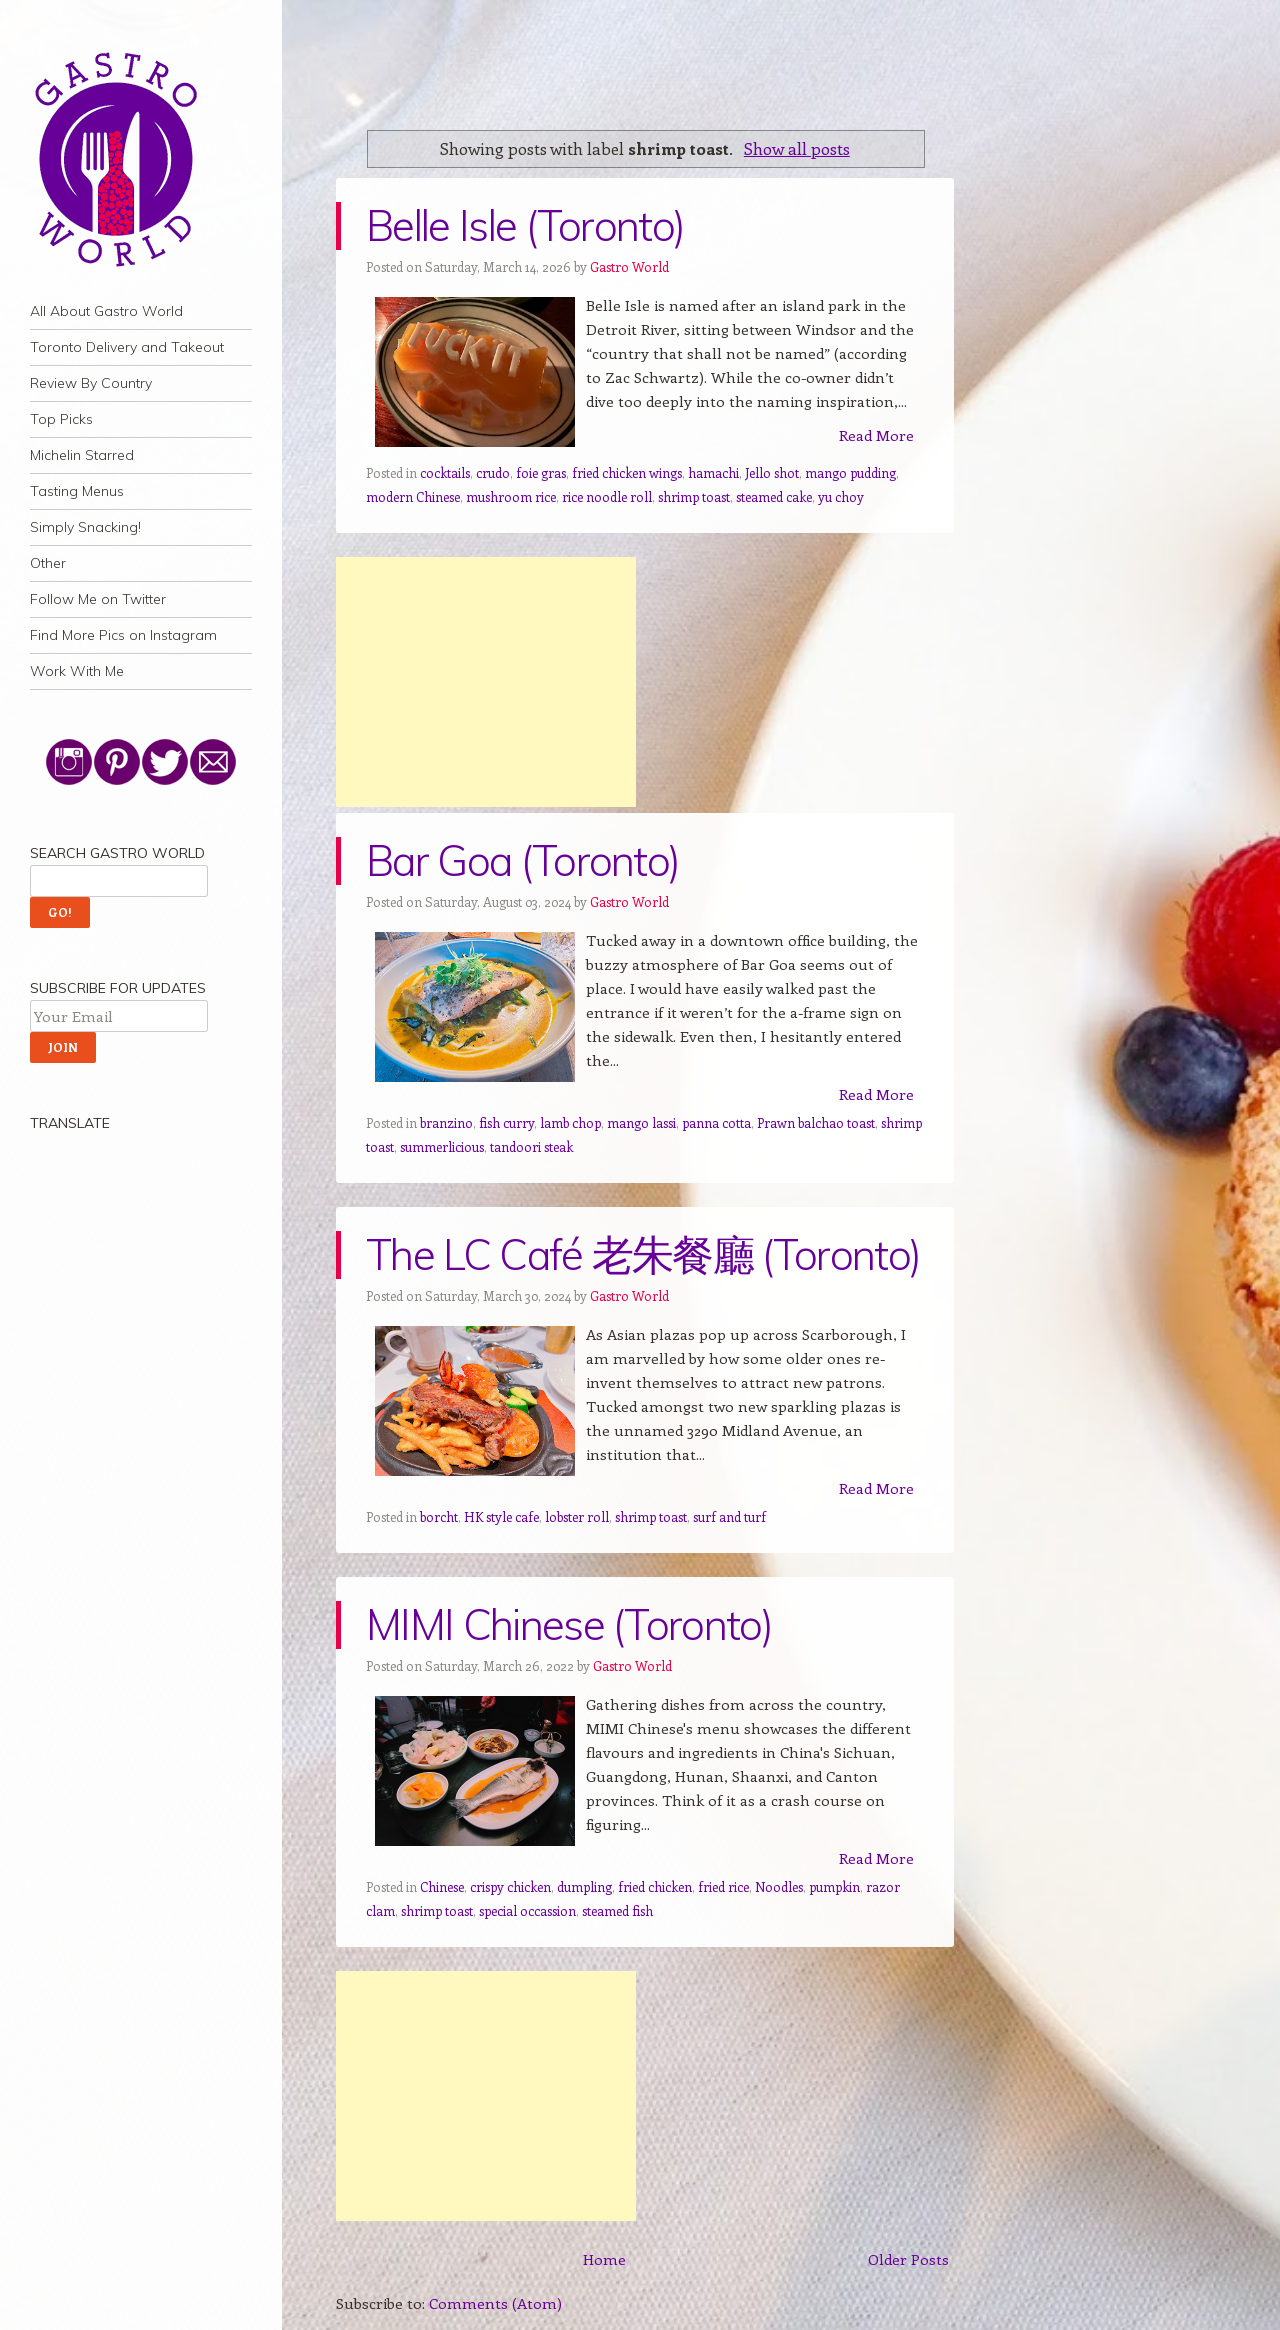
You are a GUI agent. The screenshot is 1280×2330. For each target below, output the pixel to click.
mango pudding (850, 472)
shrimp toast (694, 496)
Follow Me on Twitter (98, 599)
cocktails (445, 472)
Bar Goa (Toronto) (522, 860)
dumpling (584, 1886)
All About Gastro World (106, 311)
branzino (446, 1122)
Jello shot (772, 472)
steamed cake (774, 496)
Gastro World (629, 266)
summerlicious (442, 1146)
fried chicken (655, 1886)
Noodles (779, 1886)
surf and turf (729, 1516)
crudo (493, 472)
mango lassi (641, 1122)
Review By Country (91, 383)
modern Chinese (413, 496)
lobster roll (577, 1516)
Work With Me (77, 671)
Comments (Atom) (495, 2303)
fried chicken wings (627, 472)
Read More (876, 435)
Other (48, 563)
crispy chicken (510, 1886)
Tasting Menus (77, 491)
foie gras (541, 472)
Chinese (442, 1886)
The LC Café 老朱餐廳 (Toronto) (643, 1254)
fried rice (723, 1886)
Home (604, 2259)
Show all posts (797, 148)
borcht (439, 1516)
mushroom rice (511, 496)
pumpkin (834, 1886)
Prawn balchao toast (816, 1122)
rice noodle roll (607, 496)
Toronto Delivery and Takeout (127, 347)
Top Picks (61, 419)
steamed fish (617, 1910)
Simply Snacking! (85, 527)
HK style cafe (501, 1516)
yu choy (841, 496)
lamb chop (570, 1122)
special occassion (527, 1910)
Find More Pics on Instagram (123, 635)
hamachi (713, 472)
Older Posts (908, 2259)
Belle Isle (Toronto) (525, 225)
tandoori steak (531, 1146)
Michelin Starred (82, 455)
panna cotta (716, 1122)
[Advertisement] (486, 682)
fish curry (506, 1122)
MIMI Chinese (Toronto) (569, 1624)
